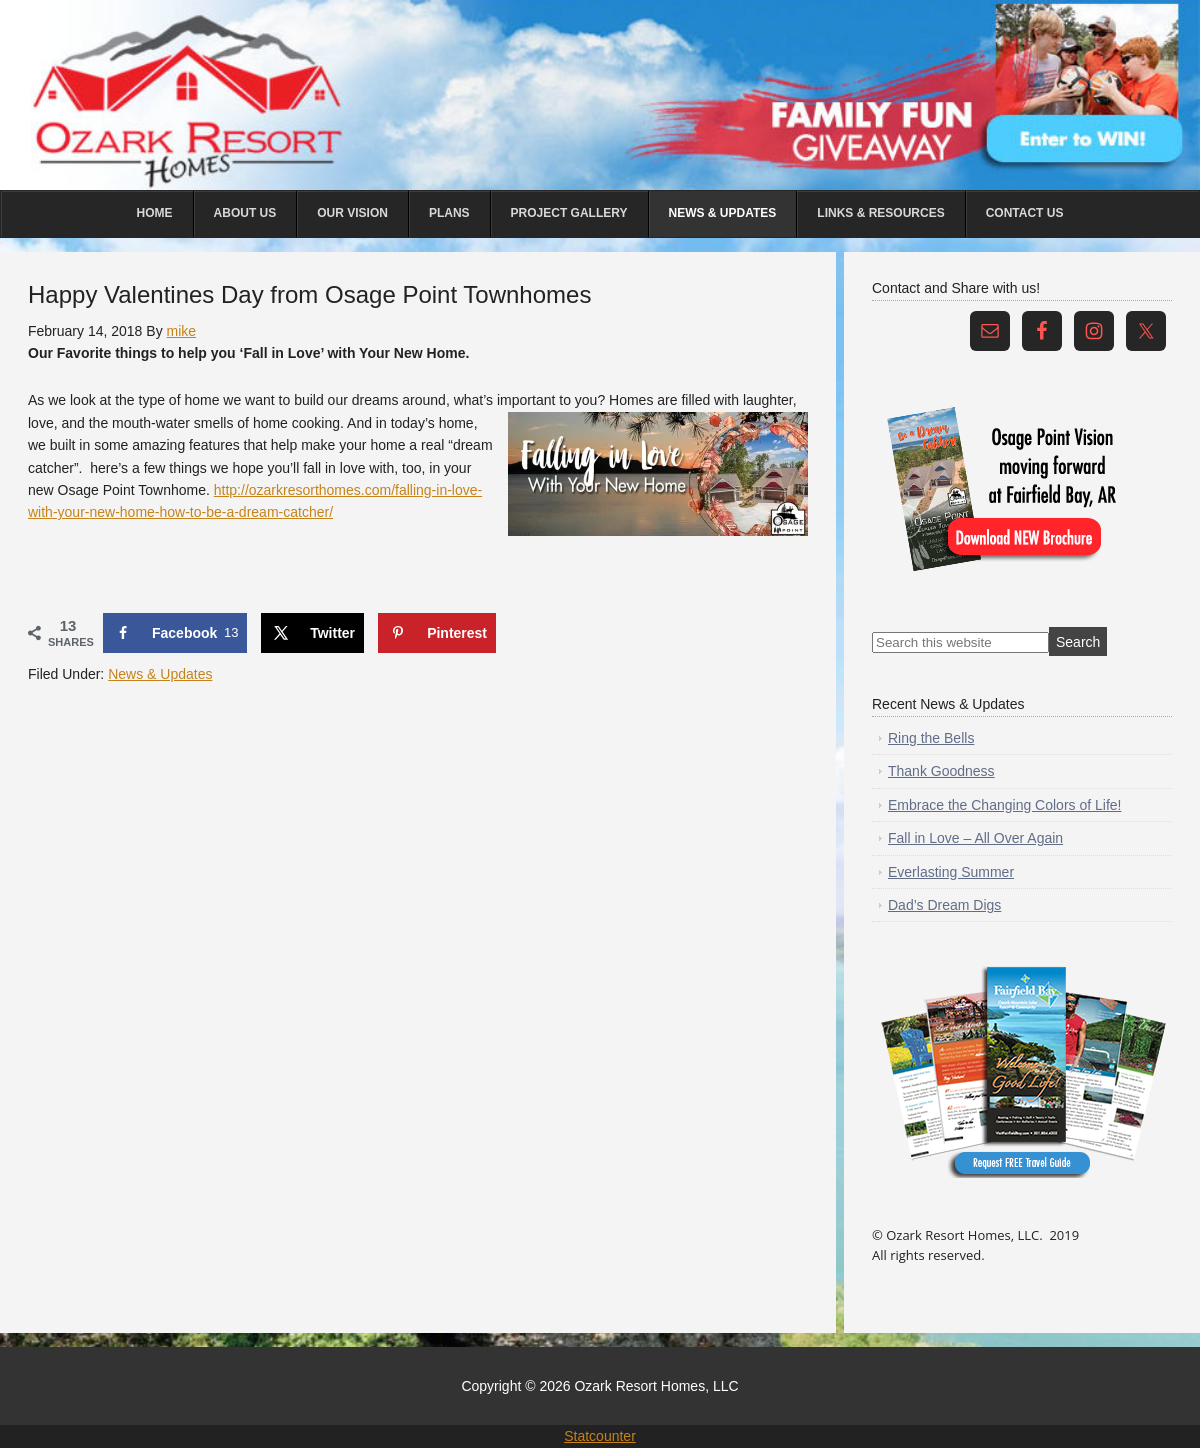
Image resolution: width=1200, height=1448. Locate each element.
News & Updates (160, 674)
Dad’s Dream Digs (944, 905)
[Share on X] (312, 633)
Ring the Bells (931, 738)
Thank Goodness (941, 771)
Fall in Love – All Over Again (975, 838)
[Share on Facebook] (175, 633)
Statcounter (600, 1436)
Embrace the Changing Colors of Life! (1004, 805)
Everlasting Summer (951, 872)
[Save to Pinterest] (437, 633)
